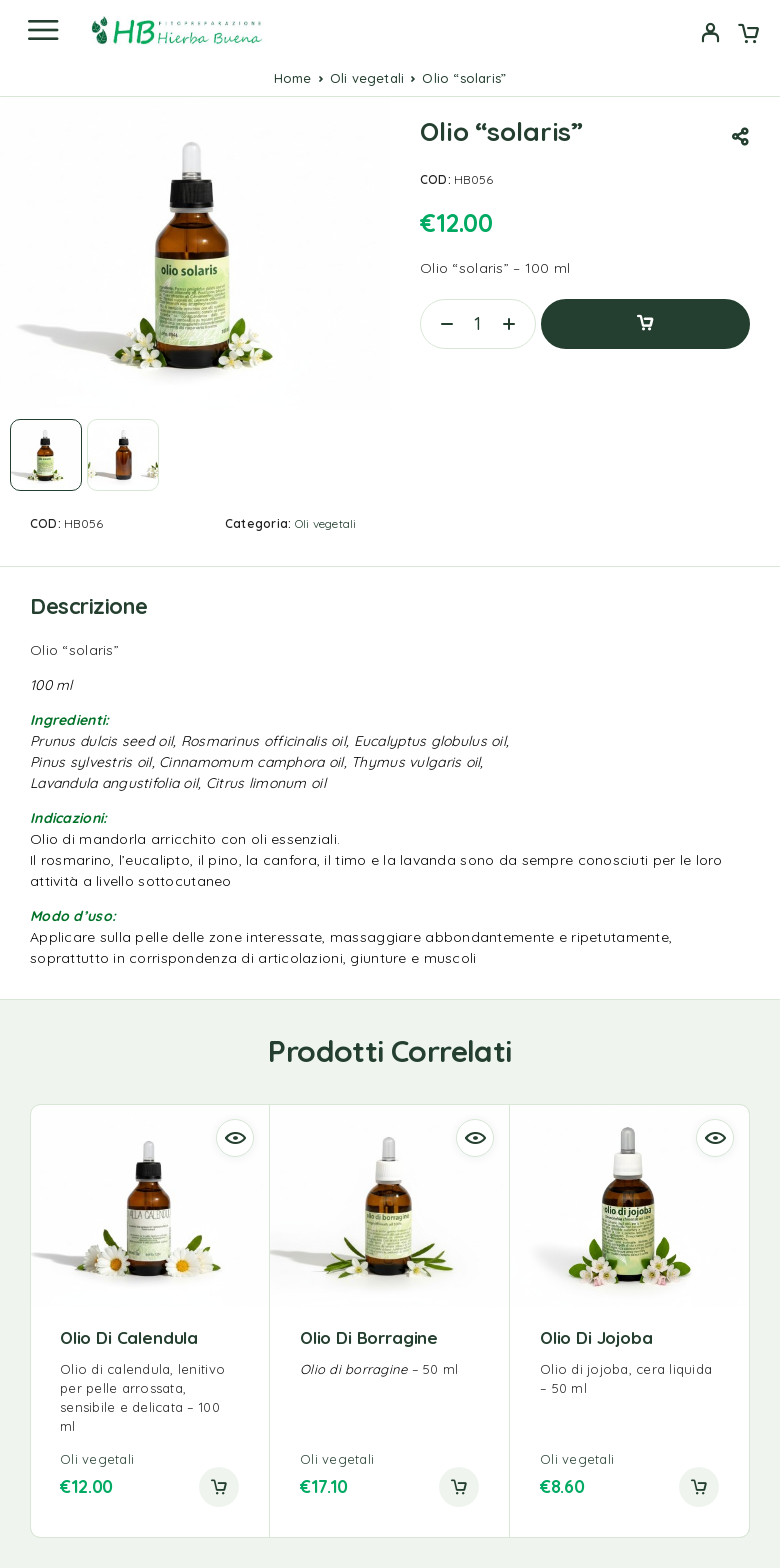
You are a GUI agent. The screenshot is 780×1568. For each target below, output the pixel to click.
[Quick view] (235, 1138)
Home (293, 78)
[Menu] (43, 30)
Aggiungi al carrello (645, 324)
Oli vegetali (367, 78)
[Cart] (748, 35)
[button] (219, 1487)
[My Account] (710, 35)
